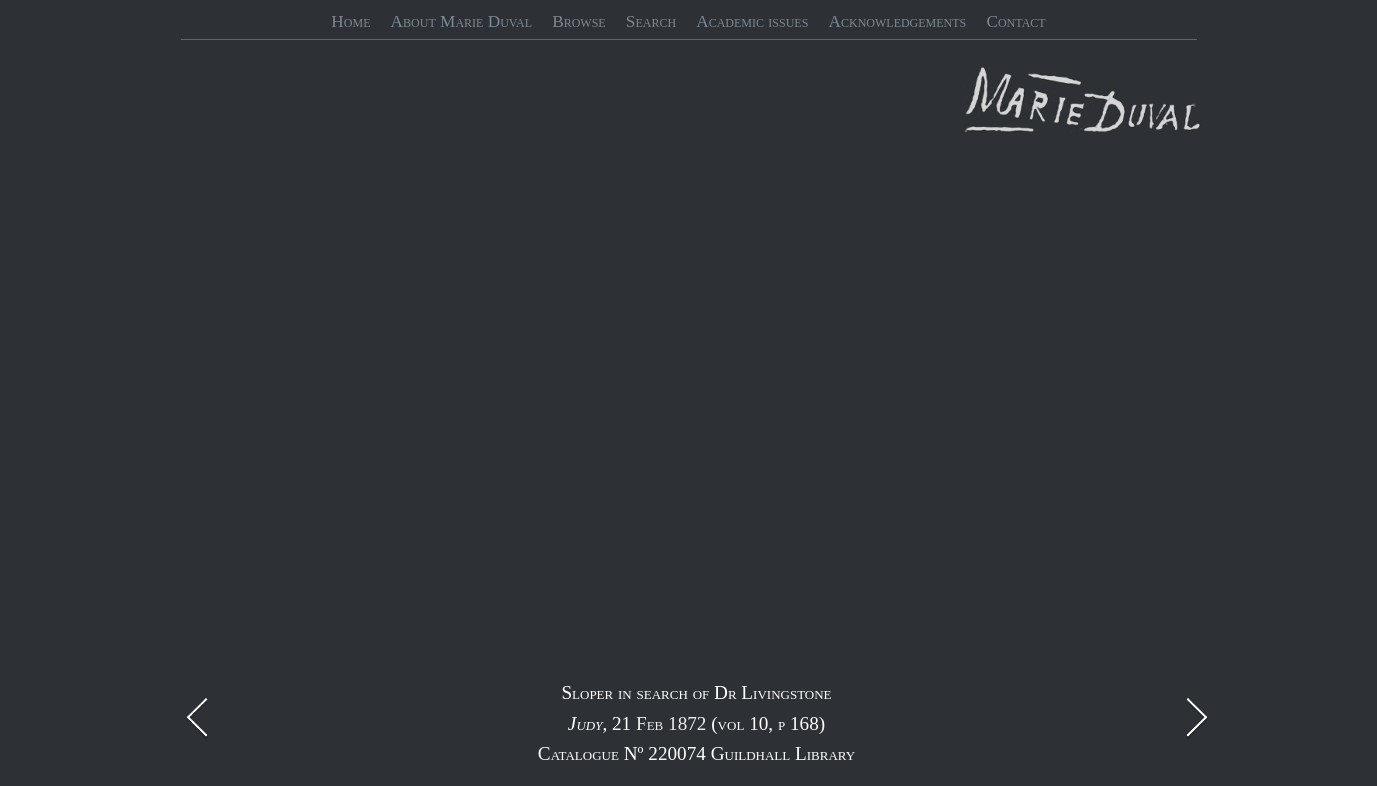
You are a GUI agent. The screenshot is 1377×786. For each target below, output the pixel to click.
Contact (1015, 21)
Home (350, 21)
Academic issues (752, 21)
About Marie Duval (461, 21)
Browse (579, 21)
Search (651, 21)
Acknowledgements (898, 21)
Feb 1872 (671, 723)
